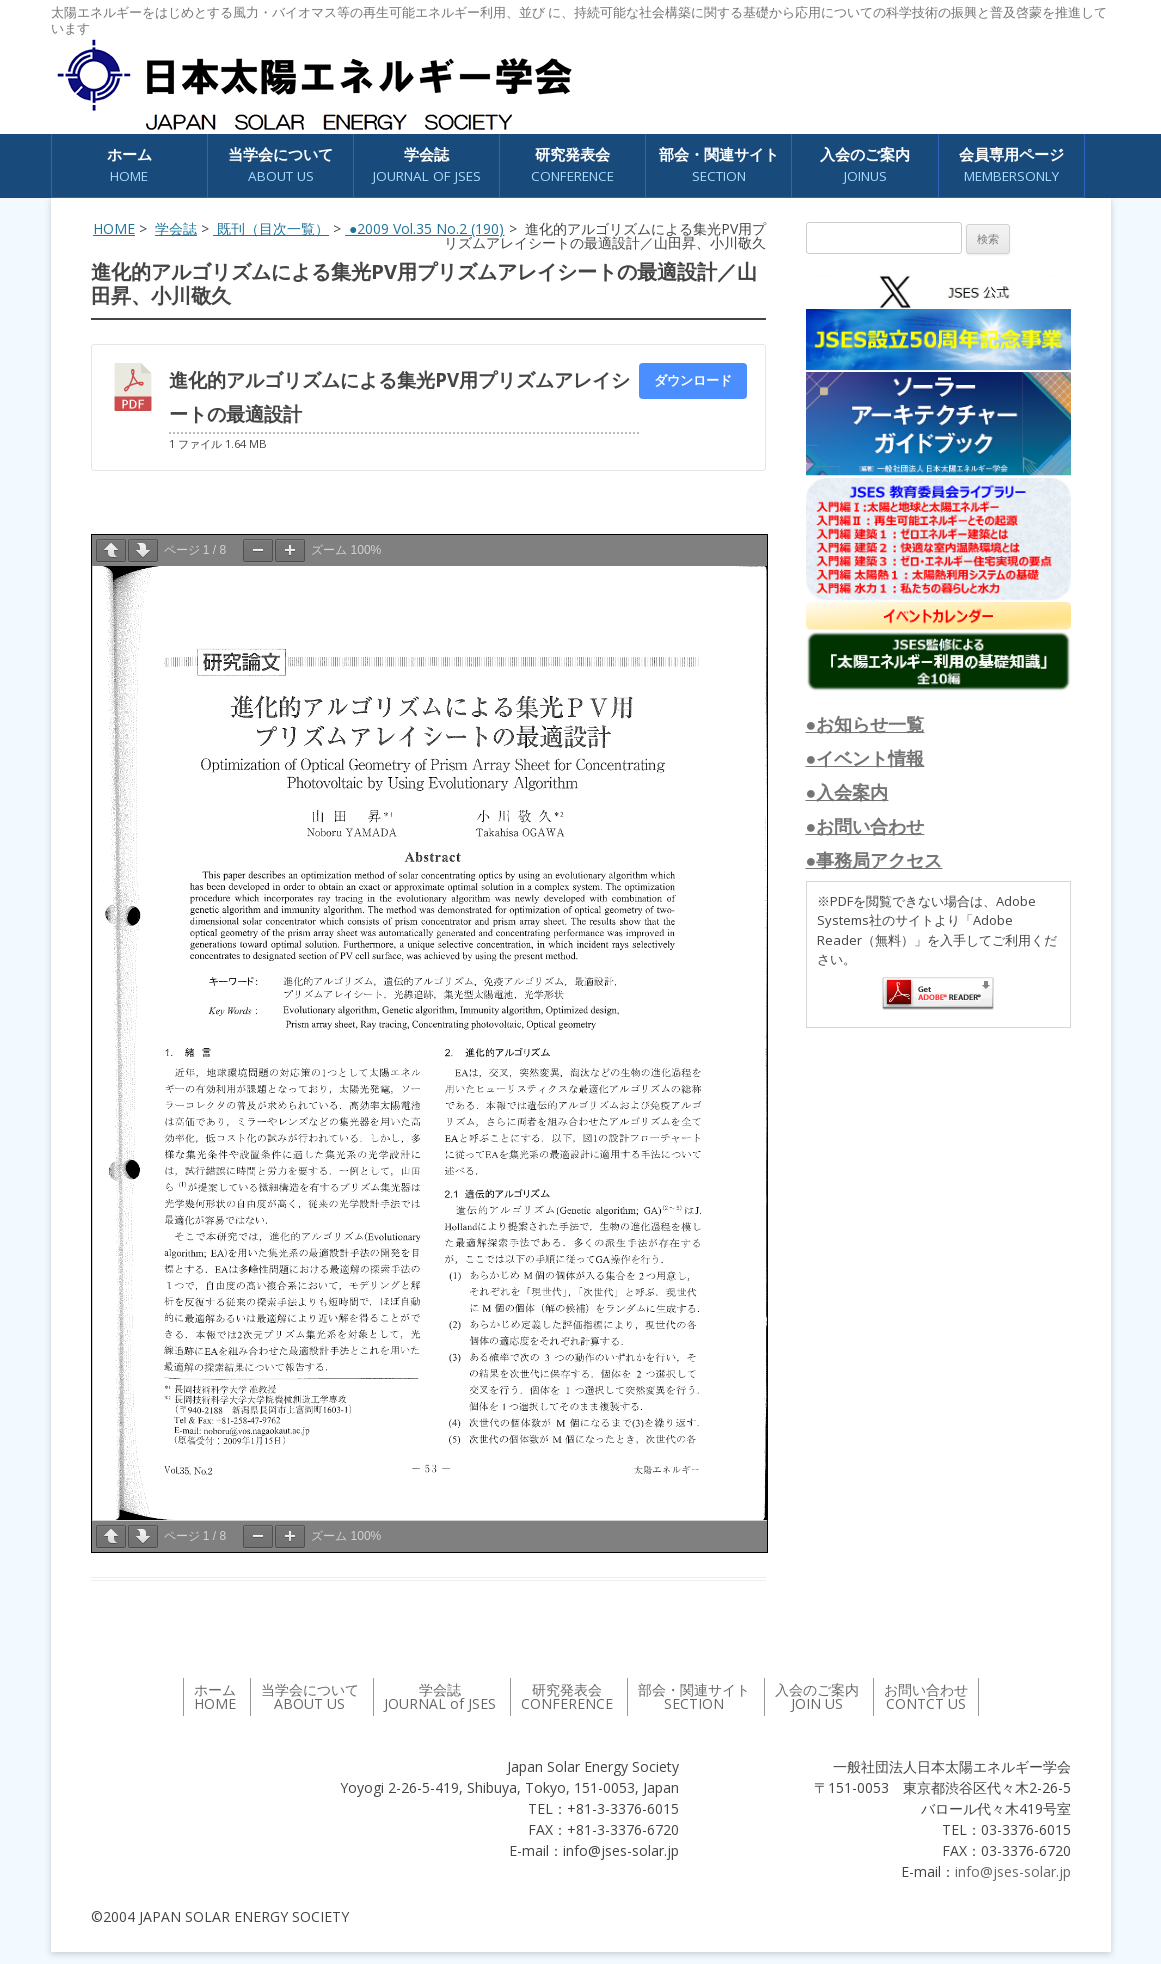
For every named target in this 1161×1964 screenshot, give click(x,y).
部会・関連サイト (719, 165)
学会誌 (427, 165)
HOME (114, 228)
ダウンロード (693, 380)
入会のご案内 (865, 165)
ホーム (129, 165)
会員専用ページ (1011, 165)
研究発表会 (572, 165)
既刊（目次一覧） (271, 228)
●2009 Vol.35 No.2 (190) (424, 228)
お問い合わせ (926, 1696)
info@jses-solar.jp (1013, 1871)
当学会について (280, 165)
